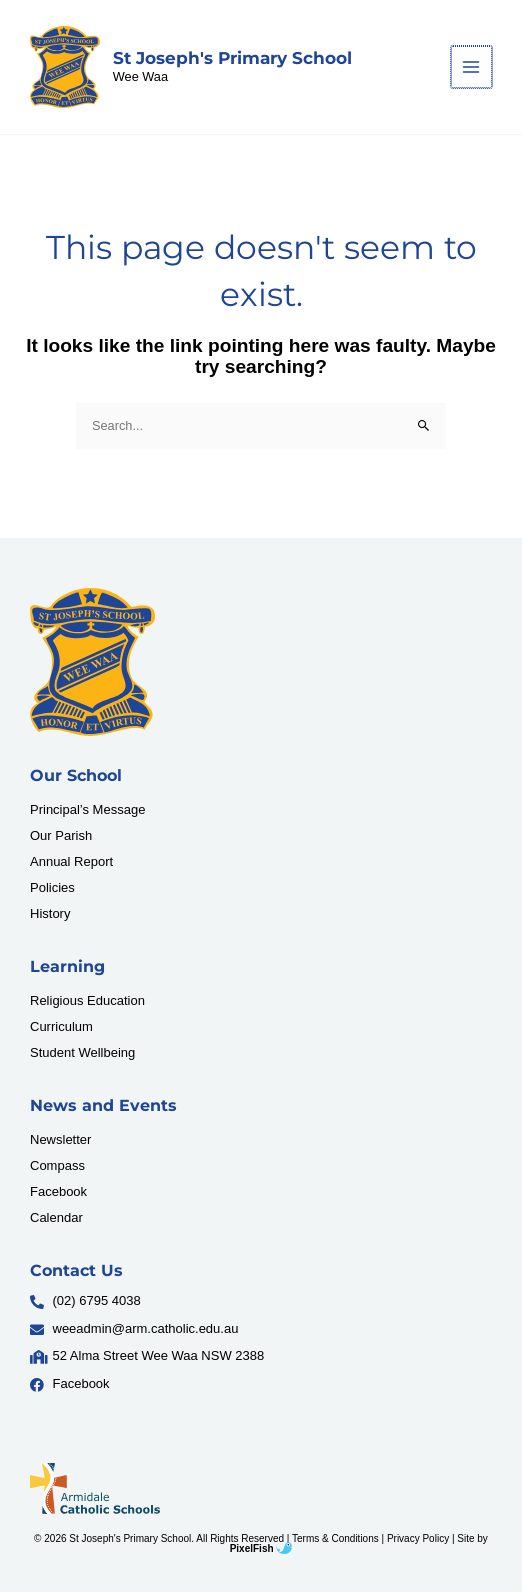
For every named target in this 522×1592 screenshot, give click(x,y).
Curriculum (61, 1026)
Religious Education (87, 1000)
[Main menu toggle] (472, 66)
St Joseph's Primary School (232, 58)
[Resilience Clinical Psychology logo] (92, 662)
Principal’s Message (87, 809)
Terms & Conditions (335, 1538)
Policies (52, 887)
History (50, 913)
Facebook (58, 1191)
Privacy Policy (418, 1538)
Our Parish (61, 835)
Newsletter (60, 1139)
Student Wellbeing (82, 1052)
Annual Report (71, 861)
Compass (57, 1165)
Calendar (56, 1217)
